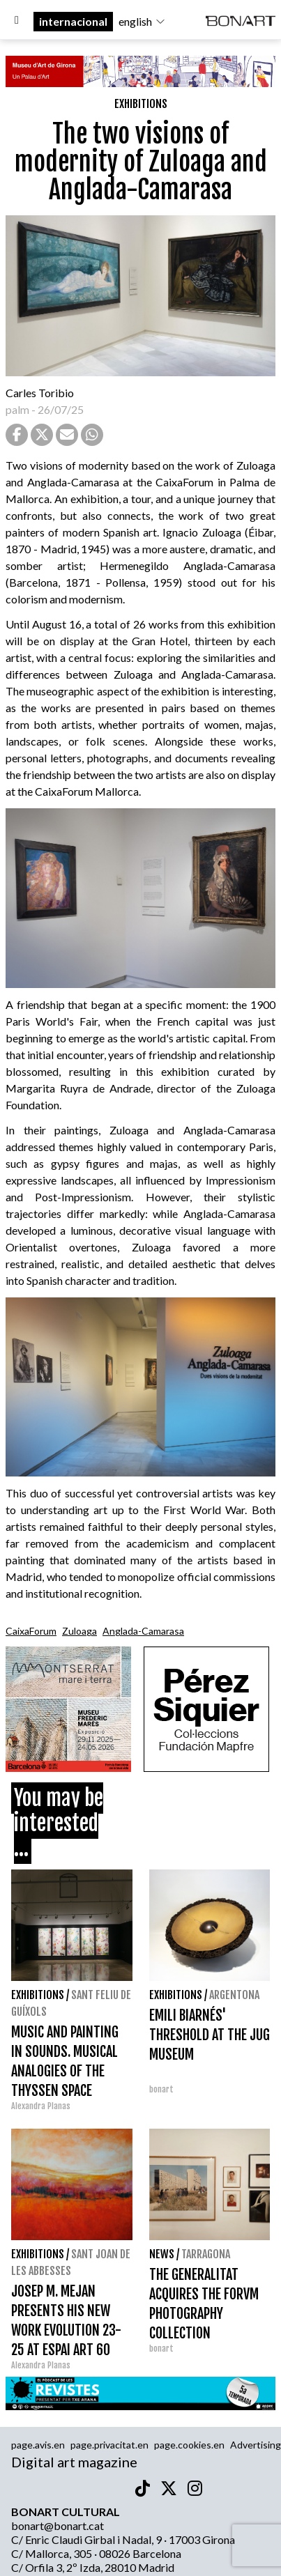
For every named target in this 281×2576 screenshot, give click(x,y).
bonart (161, 2089)
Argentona (234, 1995)
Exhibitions (140, 104)
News (161, 2254)
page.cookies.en (189, 2445)
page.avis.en (38, 2445)
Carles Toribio (41, 392)
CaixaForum (31, 1631)
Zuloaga (79, 1631)
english (142, 21)
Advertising (255, 2445)
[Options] (17, 21)
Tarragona (205, 2254)
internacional (73, 21)
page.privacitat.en (109, 2445)
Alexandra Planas (40, 2106)
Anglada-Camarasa (143, 1631)
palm (17, 409)
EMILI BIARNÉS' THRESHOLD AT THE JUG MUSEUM (209, 2035)
